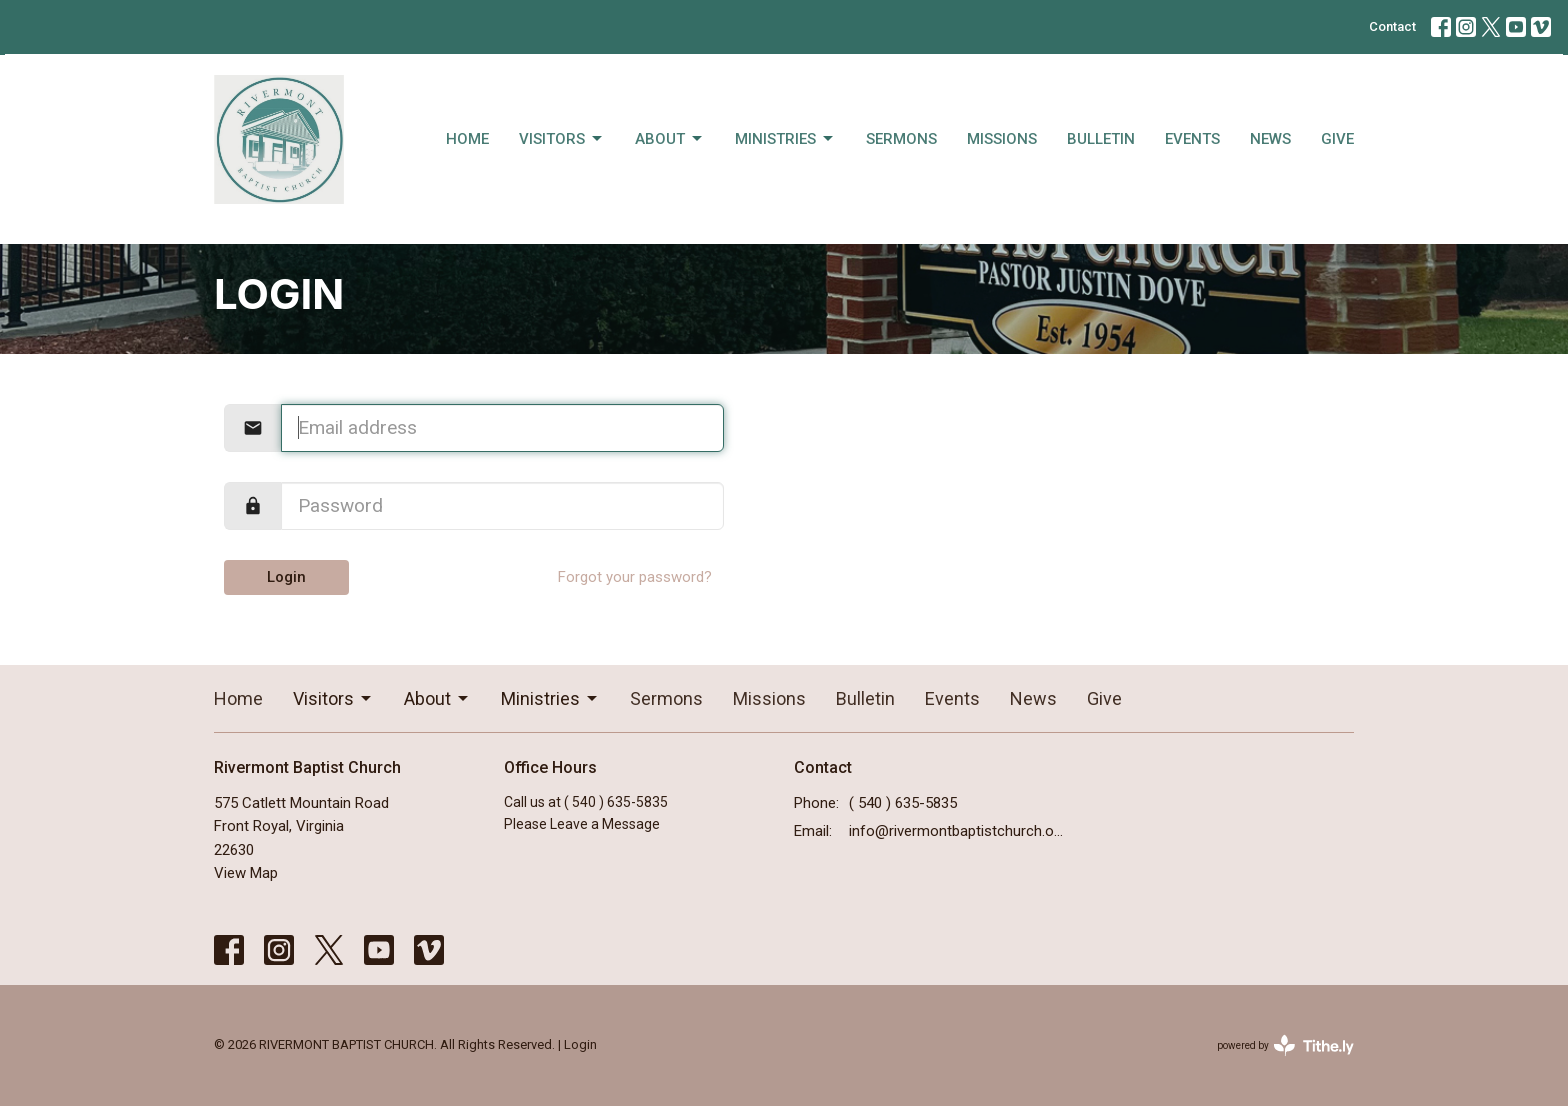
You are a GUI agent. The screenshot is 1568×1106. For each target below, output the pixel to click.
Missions (1002, 139)
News (1270, 139)
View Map (246, 873)
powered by (1285, 1045)
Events (1192, 139)
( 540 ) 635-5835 (903, 803)
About (670, 139)
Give (1337, 139)
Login (286, 577)
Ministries (785, 139)
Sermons (901, 139)
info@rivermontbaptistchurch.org (956, 831)
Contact (1392, 26)
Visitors (562, 139)
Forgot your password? (635, 577)
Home (467, 139)
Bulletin (1101, 139)
